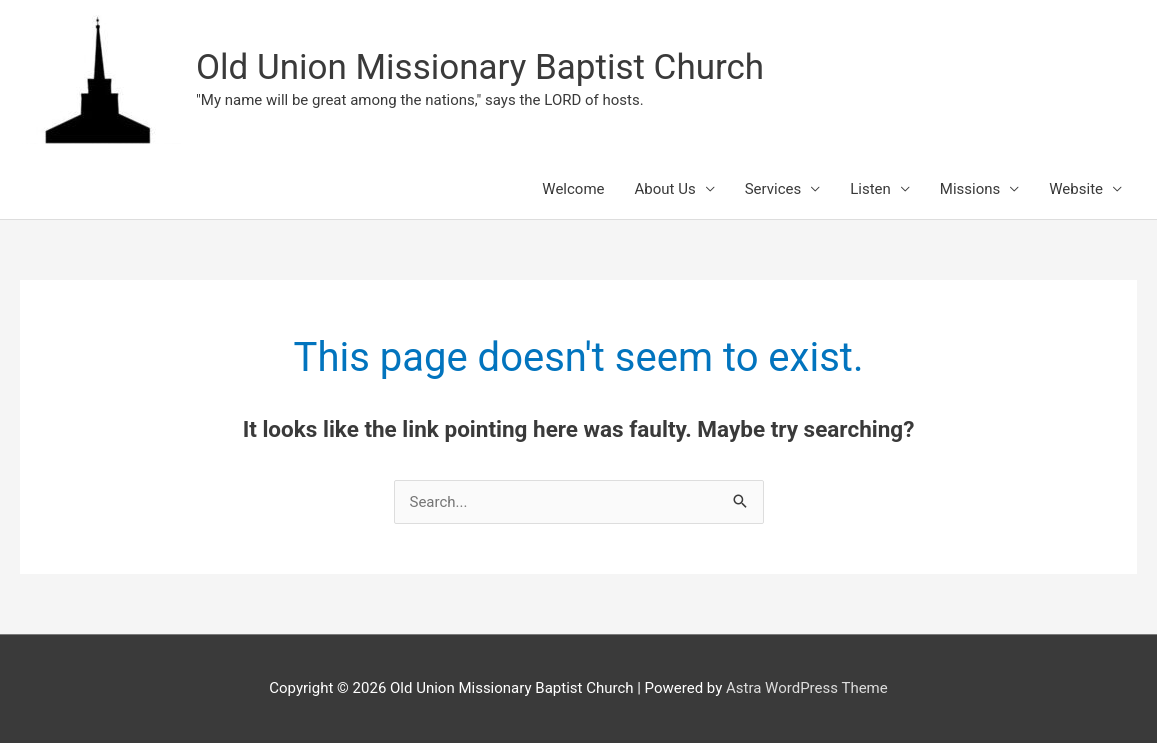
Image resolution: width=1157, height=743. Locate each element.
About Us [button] (665, 189)
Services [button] (773, 189)
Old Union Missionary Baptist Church (480, 67)
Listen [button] (870, 189)
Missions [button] (970, 189)
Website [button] (1076, 189)
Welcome (573, 189)
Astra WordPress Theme (807, 688)
